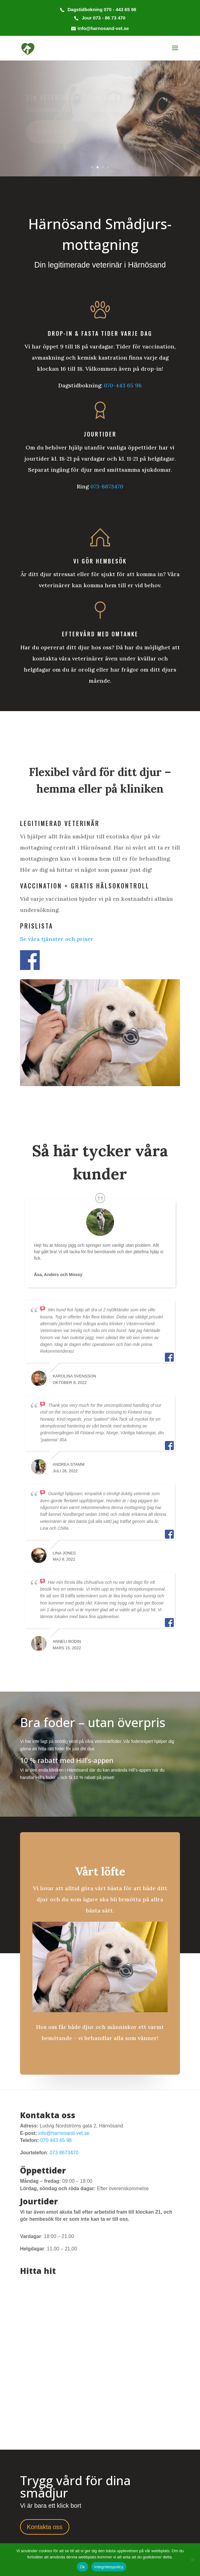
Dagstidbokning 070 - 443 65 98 (101, 9)
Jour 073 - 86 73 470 (102, 17)
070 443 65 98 (55, 2140)
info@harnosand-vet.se (63, 2133)
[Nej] (192, 2560)
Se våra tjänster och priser (56, 938)
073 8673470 (64, 2152)
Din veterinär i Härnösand (73, 97)
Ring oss (52, 132)
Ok (82, 2567)
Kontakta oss (45, 2526)
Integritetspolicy (109, 2567)
